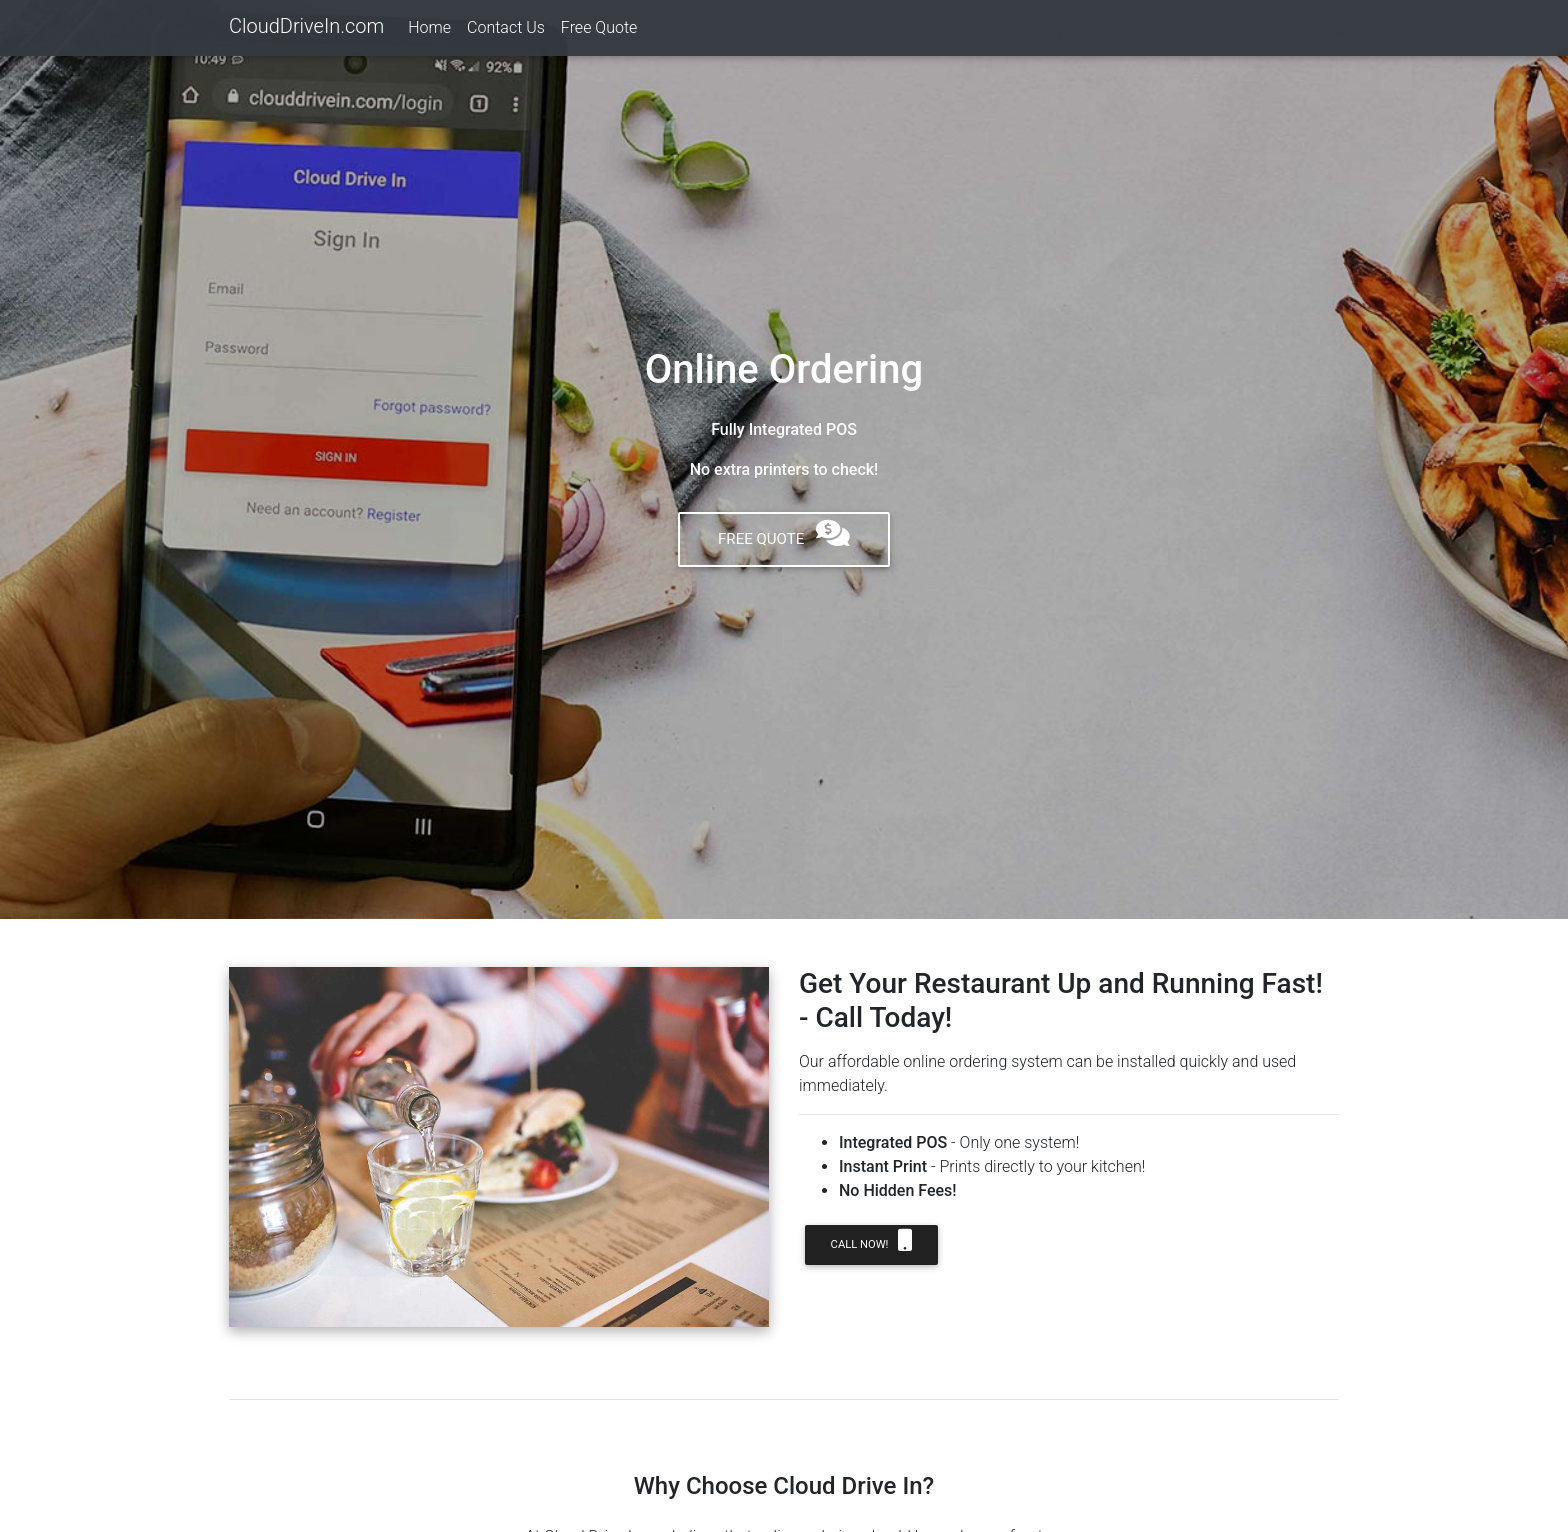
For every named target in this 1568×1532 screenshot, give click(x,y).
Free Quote (599, 31)
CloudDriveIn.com (306, 30)
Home (429, 31)
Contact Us (506, 31)
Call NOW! (871, 1240)
